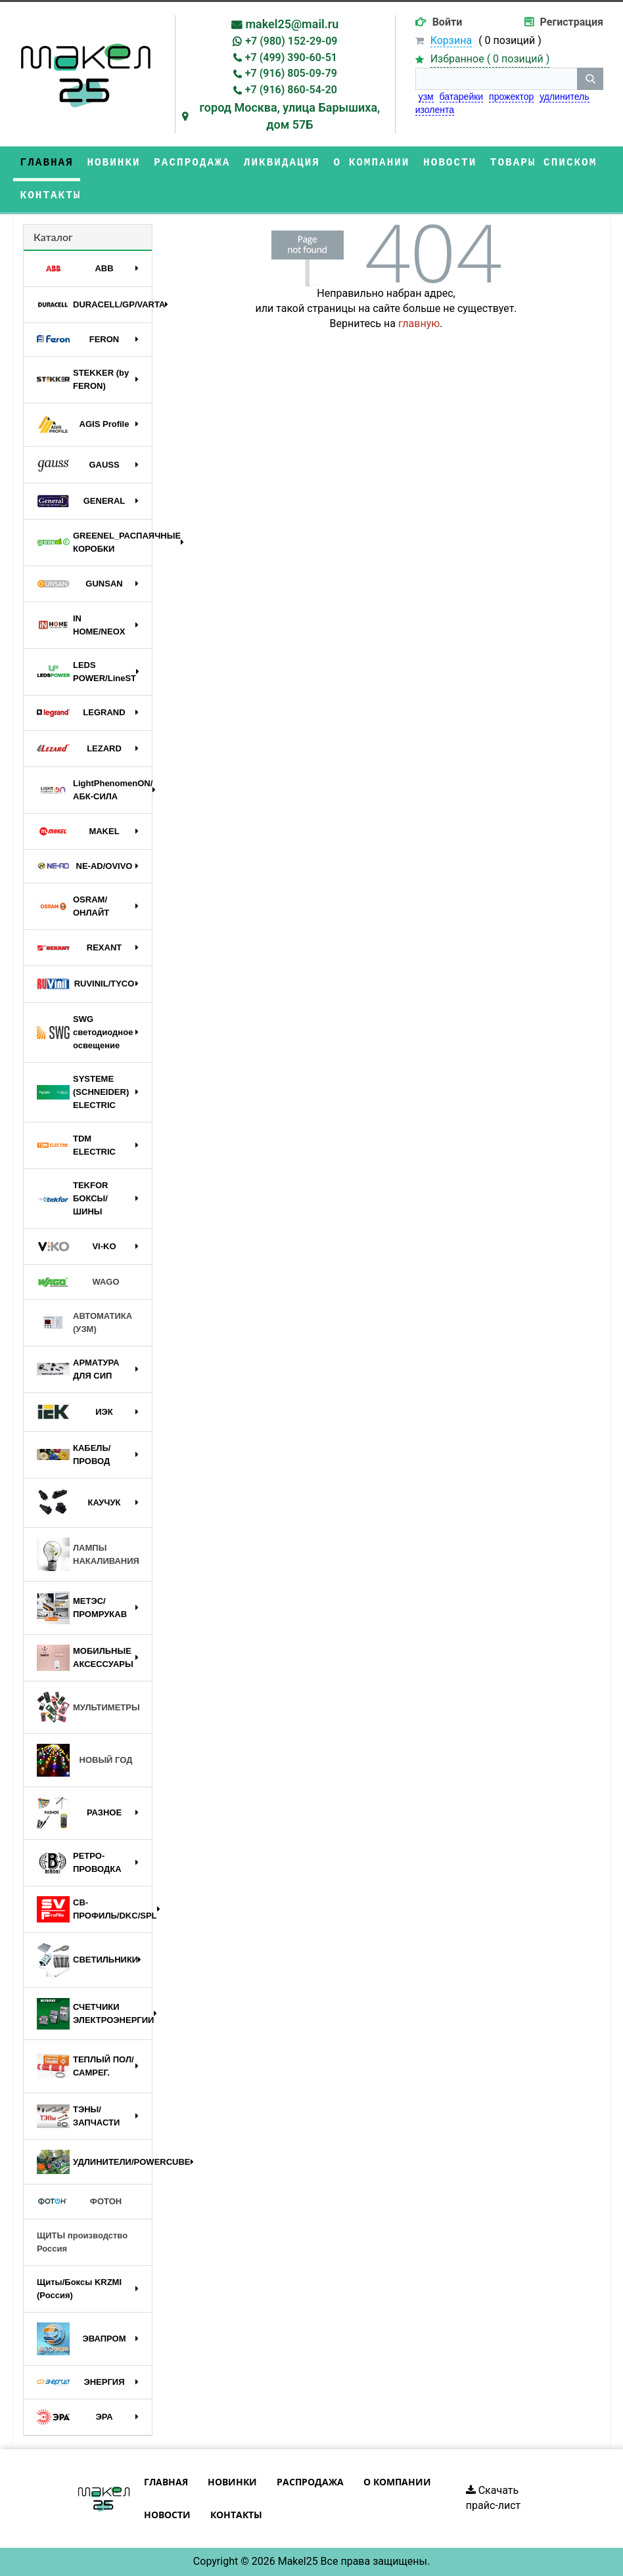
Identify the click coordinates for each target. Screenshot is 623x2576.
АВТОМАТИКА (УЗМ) (84, 1322)
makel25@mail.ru (291, 24)
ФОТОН (79, 2201)
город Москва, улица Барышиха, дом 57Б (289, 115)
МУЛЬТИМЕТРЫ (88, 1707)
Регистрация (571, 22)
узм (426, 96)
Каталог (53, 237)
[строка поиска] (496, 79)
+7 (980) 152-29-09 (291, 41)
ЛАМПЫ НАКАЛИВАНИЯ (88, 1554)
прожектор (511, 96)
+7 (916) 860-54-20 (291, 89)
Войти (447, 22)
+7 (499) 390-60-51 (291, 57)
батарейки (462, 96)
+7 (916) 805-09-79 (291, 73)
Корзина (451, 40)
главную (419, 323)
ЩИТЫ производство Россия (82, 2242)
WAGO (78, 1282)
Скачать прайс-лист (493, 2498)
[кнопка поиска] (590, 79)
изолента (434, 109)
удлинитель (564, 96)
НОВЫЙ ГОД (84, 1760)
